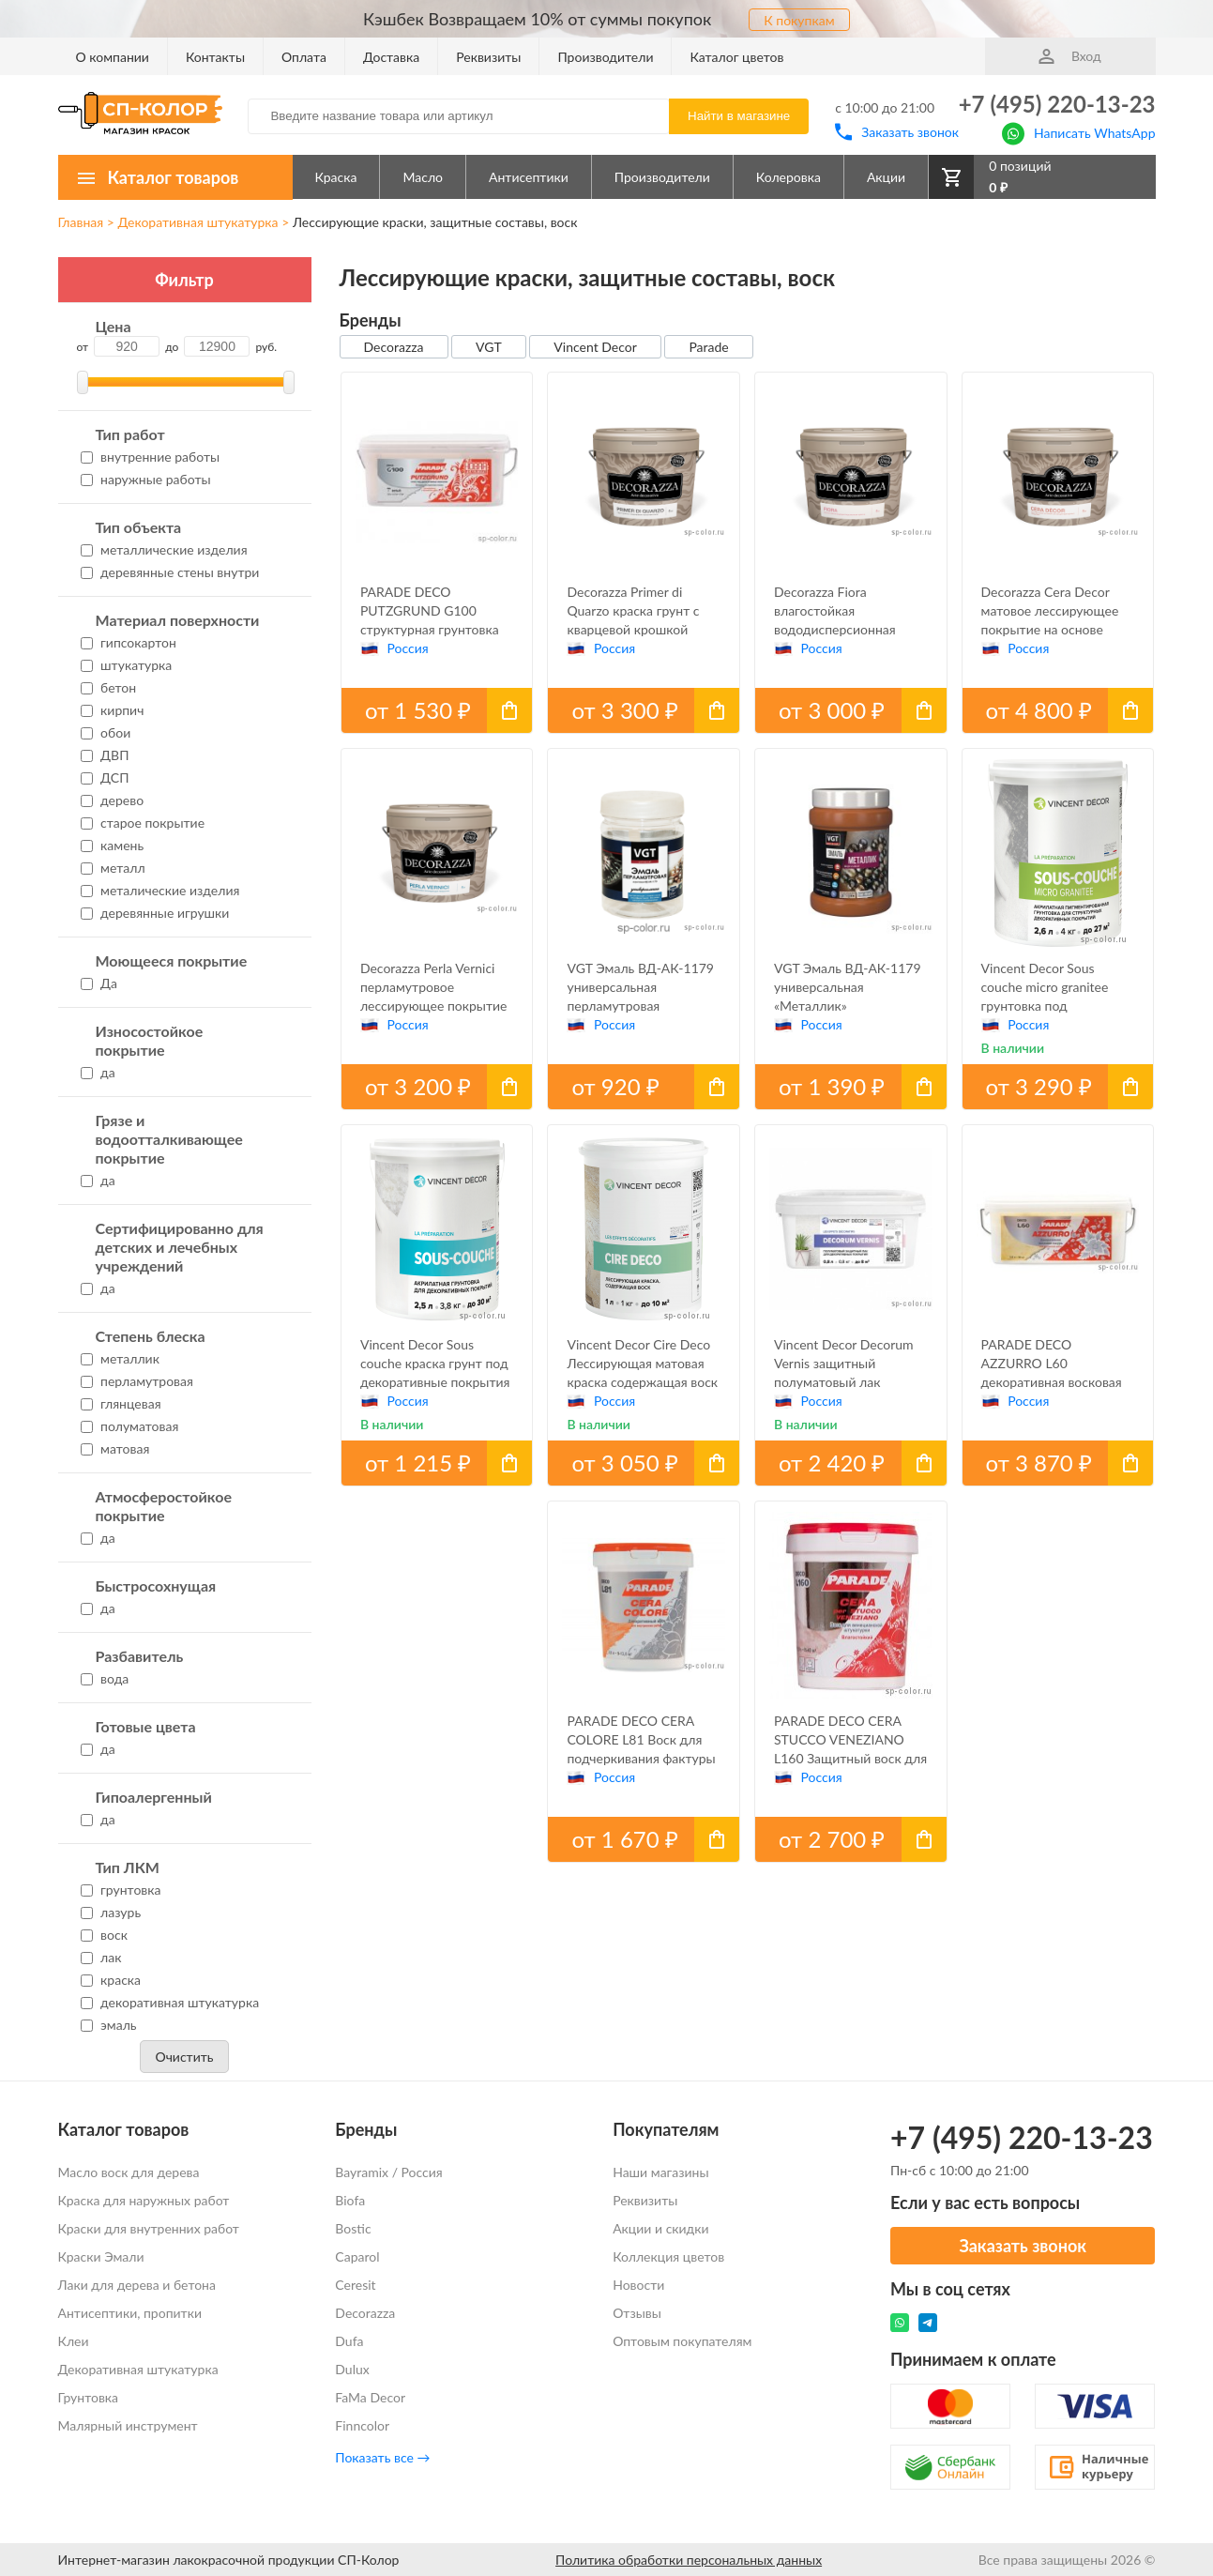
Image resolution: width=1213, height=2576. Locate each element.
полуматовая (130, 1426)
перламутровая (137, 1381)
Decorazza (394, 347)
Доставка (391, 57)
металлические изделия (164, 549)
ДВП (105, 755)
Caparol (357, 2256)
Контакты (215, 57)
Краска (336, 177)
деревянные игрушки (155, 913)
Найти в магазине (739, 116)
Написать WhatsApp (1078, 132)
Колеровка (788, 177)
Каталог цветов (736, 57)
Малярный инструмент (128, 2425)
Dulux (352, 2369)
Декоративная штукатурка (197, 222)
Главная (81, 222)
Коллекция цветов (668, 2256)
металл (113, 868)
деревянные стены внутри (170, 572)
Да (99, 983)
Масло (422, 177)
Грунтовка (88, 2397)
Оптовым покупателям (682, 2341)
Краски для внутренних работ (148, 2228)
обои (106, 732)
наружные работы (146, 479)
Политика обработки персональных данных (688, 2560)
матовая (115, 1448)
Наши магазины (660, 2172)
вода (105, 1678)
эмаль (109, 2025)
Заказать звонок (897, 132)
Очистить (184, 2057)
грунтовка (121, 1890)
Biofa (350, 2200)
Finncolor (362, 2425)
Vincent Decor (594, 347)
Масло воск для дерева (129, 2172)
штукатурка (127, 665)
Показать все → (382, 2457)
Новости (638, 2285)
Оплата (303, 57)
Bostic (353, 2228)
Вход (1069, 56)
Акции (886, 177)
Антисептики (529, 177)
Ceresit (355, 2285)
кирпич (112, 710)
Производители (605, 57)
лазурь (111, 1912)
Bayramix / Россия (388, 2172)
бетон (109, 687)
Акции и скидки (660, 2228)
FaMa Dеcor (370, 2397)
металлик (120, 1358)
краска (111, 1980)
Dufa (349, 2341)
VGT (489, 347)
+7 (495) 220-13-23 (1057, 103)
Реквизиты (488, 57)
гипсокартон (128, 642)
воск (104, 1935)
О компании (112, 57)
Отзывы (637, 2313)
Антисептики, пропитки (130, 2313)
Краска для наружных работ (144, 2200)
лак (101, 1957)
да (98, 1072)
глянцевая (121, 1403)
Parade (708, 347)
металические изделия (160, 890)
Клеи (73, 2341)
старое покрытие (143, 823)
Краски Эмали (101, 2256)
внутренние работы (150, 457)
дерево (112, 800)
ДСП (105, 777)
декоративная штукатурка (170, 2002)
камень (112, 845)
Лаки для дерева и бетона (137, 2285)
